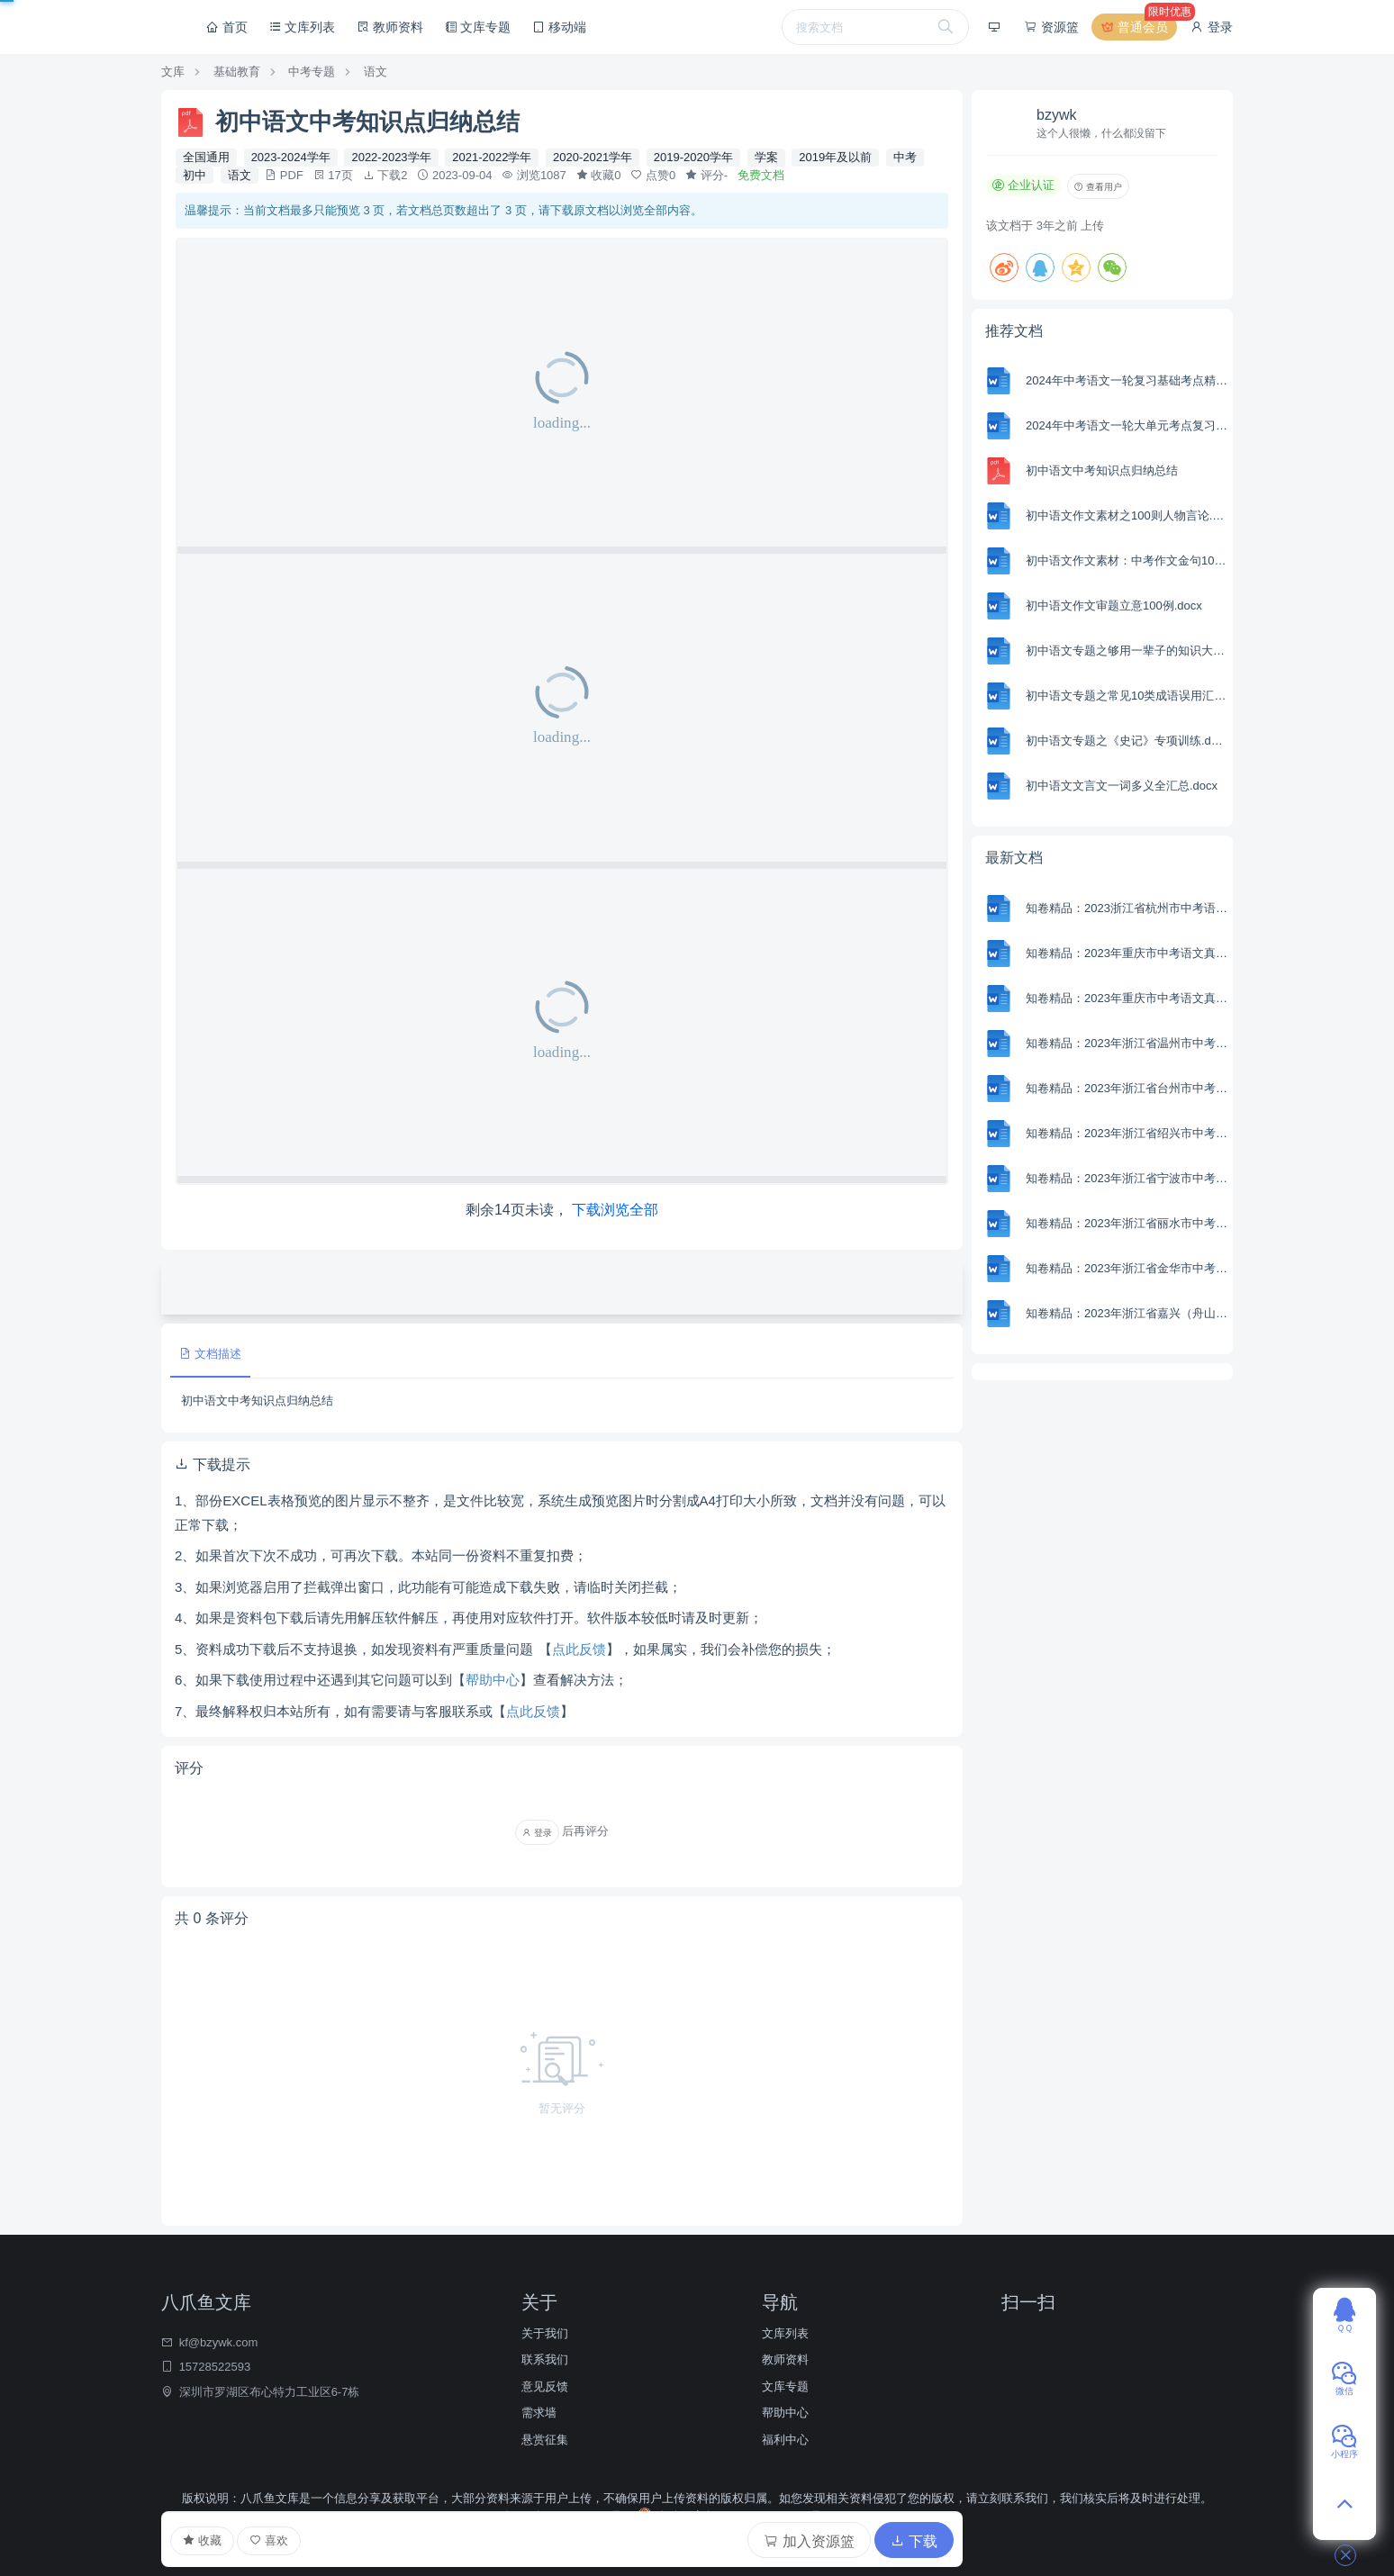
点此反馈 (579, 1649)
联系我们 (544, 2359)
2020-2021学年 (592, 157)
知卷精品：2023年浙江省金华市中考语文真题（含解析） (1127, 1268)
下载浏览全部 (615, 1209)
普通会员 (1137, 27)
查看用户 (1098, 187)
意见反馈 (544, 2386)
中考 (905, 157)
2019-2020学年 (693, 157)
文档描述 (210, 1353)
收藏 (202, 2541)
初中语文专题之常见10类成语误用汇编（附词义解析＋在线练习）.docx (1127, 695)
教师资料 (390, 27)
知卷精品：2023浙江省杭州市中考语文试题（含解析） (1127, 908)
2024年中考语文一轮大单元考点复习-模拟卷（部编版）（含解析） (1127, 425)
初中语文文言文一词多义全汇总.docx (1121, 785)
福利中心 (785, 2439)
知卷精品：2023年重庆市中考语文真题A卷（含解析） (1127, 998)
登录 (1211, 27)
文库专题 (478, 27)
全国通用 (206, 157)
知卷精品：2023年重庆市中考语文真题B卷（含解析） (1127, 953)
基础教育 (236, 71)
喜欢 (268, 2540)
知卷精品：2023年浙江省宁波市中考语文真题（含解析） (1127, 1178)
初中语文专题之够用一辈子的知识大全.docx (1127, 650)
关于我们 (544, 2333)
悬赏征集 (544, 2439)
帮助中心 (493, 1679)
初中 (194, 175)
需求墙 (539, 2412)
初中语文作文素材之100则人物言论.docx (1127, 515)
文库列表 (302, 27)
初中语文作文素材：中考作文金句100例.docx (1127, 560)
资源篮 (1051, 27)
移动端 (559, 27)
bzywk (1056, 114)
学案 (766, 157)
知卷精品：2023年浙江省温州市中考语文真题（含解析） (1127, 1043)
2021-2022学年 (491, 157)
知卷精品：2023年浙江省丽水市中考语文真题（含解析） (1127, 1223)
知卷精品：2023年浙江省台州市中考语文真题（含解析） (1127, 1088)
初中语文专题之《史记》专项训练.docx (1127, 740)
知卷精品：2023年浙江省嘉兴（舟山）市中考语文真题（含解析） (1127, 1313)
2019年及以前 (835, 157)
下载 (914, 2541)
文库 (173, 71)
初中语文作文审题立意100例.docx (1114, 605)
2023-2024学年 (290, 157)
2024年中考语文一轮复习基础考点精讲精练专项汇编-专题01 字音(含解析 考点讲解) (1127, 380)
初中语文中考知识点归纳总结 (1102, 470)
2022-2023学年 (390, 157)
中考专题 (311, 71)
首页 (227, 27)
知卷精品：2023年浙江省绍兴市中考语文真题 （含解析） (1127, 1133)
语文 (375, 71)
